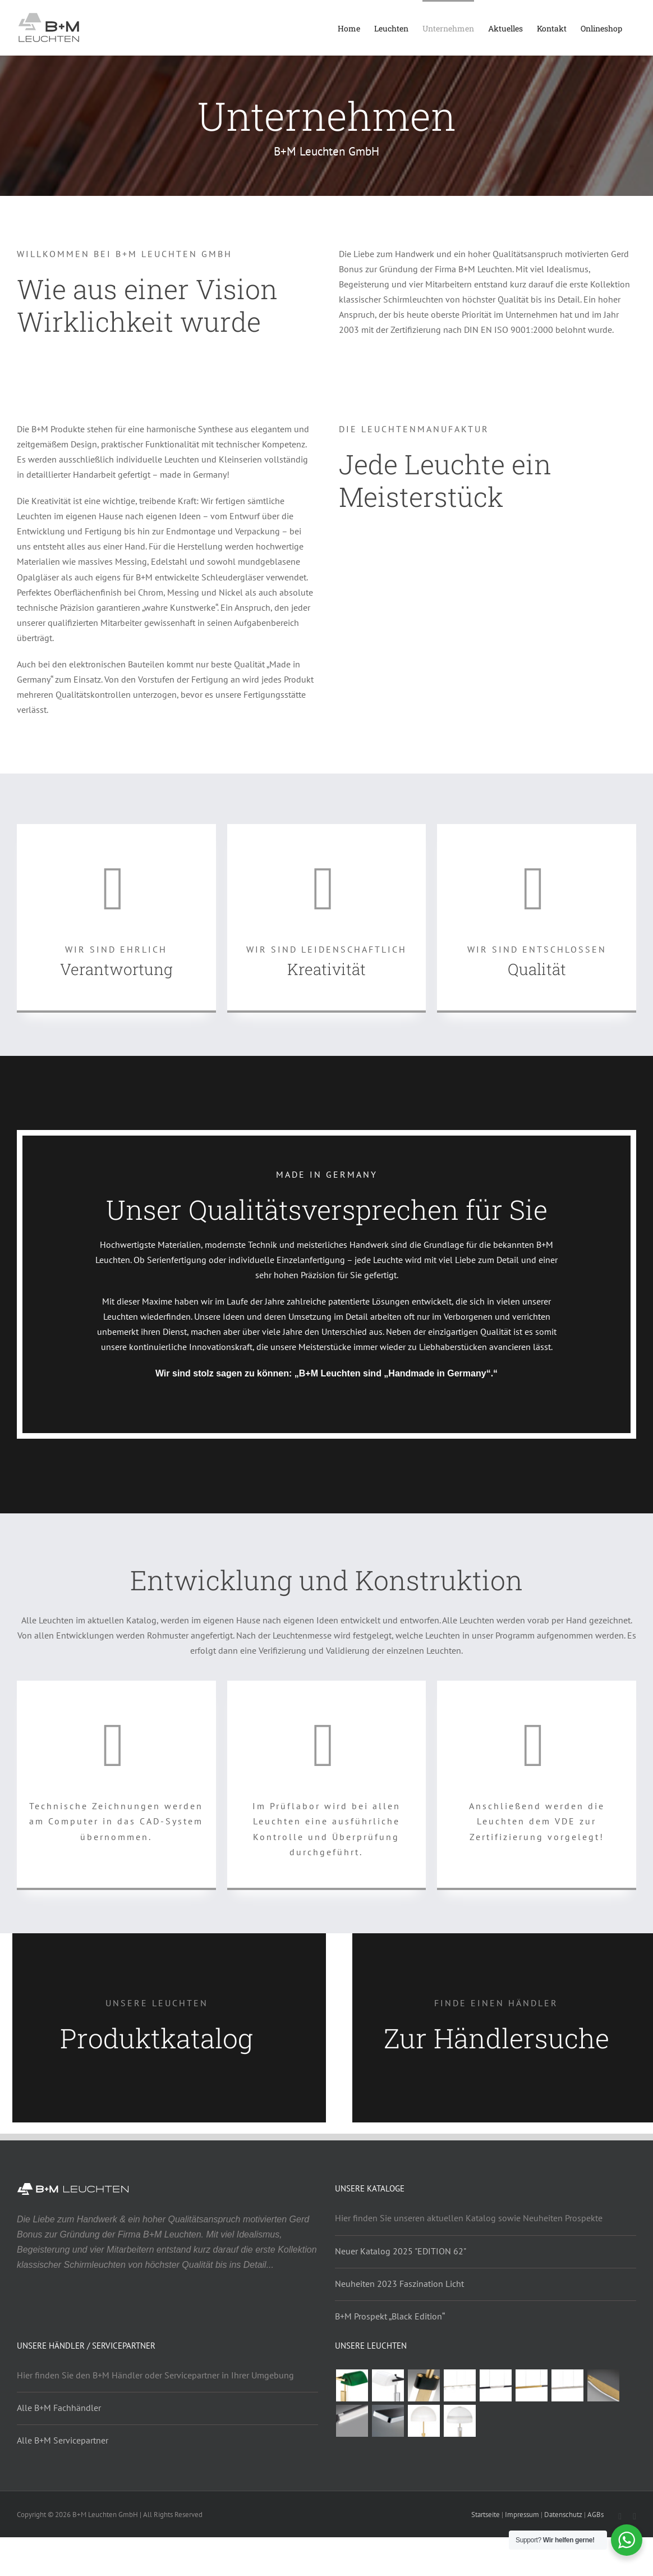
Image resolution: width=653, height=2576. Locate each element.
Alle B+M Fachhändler (59, 2407)
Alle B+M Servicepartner (62, 2440)
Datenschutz (563, 2514)
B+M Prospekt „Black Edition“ (390, 2316)
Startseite (485, 2514)
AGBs (595, 2514)
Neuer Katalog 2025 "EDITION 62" (400, 2251)
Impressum (522, 2514)
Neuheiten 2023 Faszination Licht (399, 2283)
